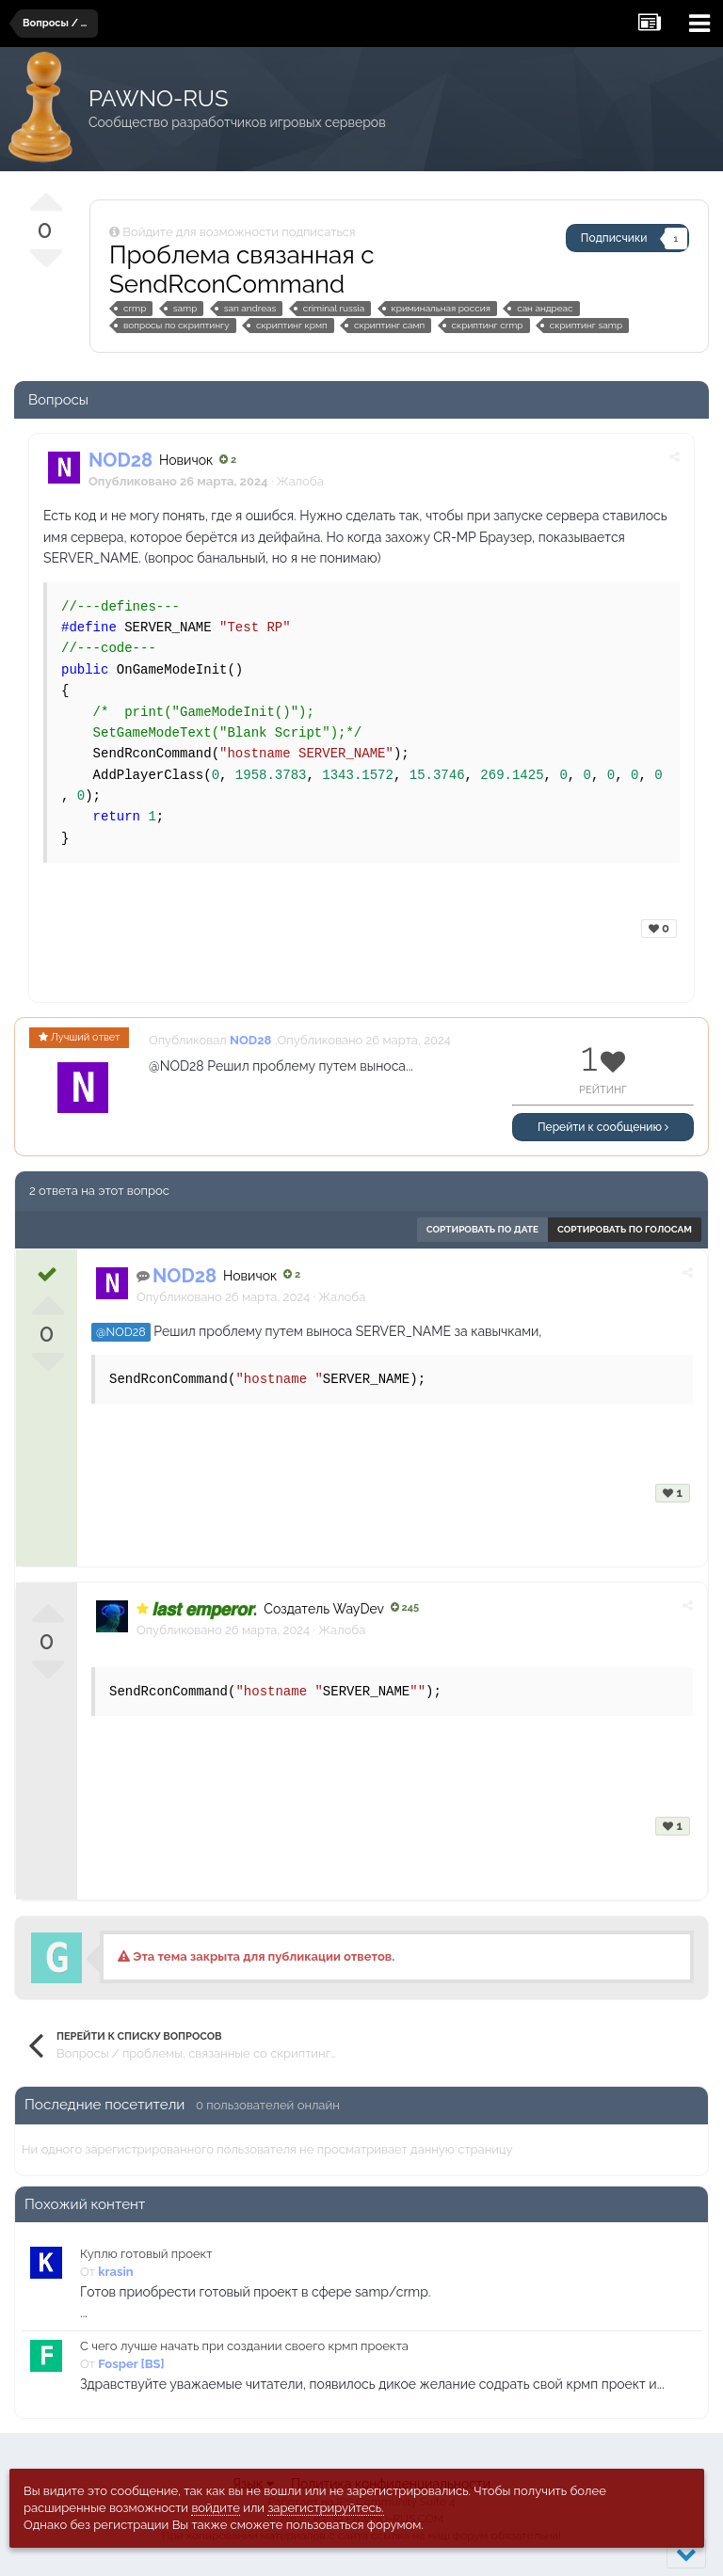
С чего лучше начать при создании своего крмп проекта (244, 2346)
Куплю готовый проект (146, 2254)
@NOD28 (121, 1332)
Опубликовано (223, 1297)
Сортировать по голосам (624, 1229)
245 (405, 1607)
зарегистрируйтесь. (325, 2508)
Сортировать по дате (482, 1229)
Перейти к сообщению (603, 1127)
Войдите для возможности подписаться (238, 232)
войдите (215, 2508)
